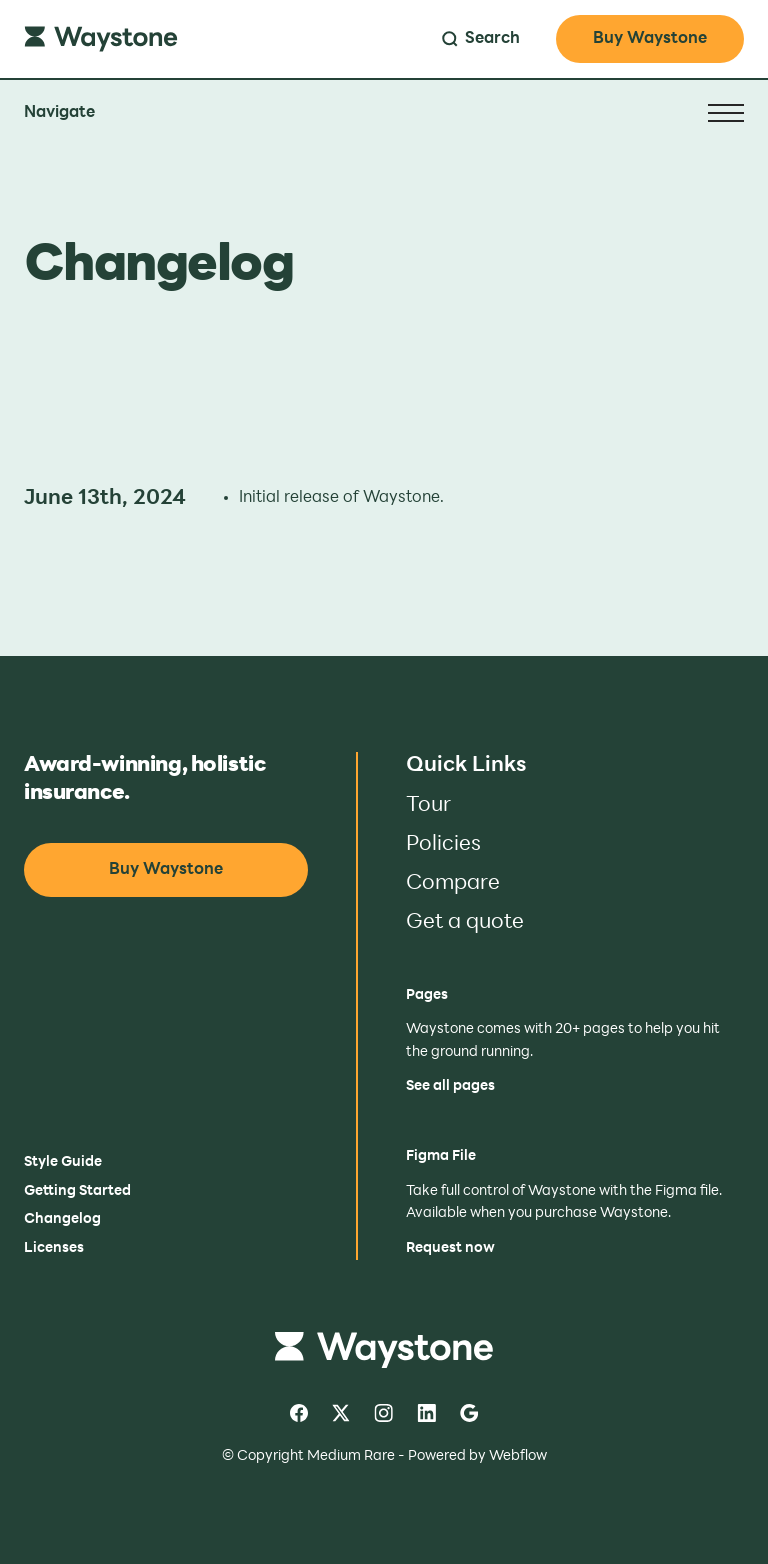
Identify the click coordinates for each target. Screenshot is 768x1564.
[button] (384, 113)
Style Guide (63, 1162)
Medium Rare (351, 1456)
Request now (450, 1248)
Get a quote (465, 922)
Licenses (54, 1248)
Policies (443, 844)
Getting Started (77, 1191)
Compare (453, 883)
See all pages (450, 1086)
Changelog (62, 1219)
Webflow (518, 1456)
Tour (428, 805)
